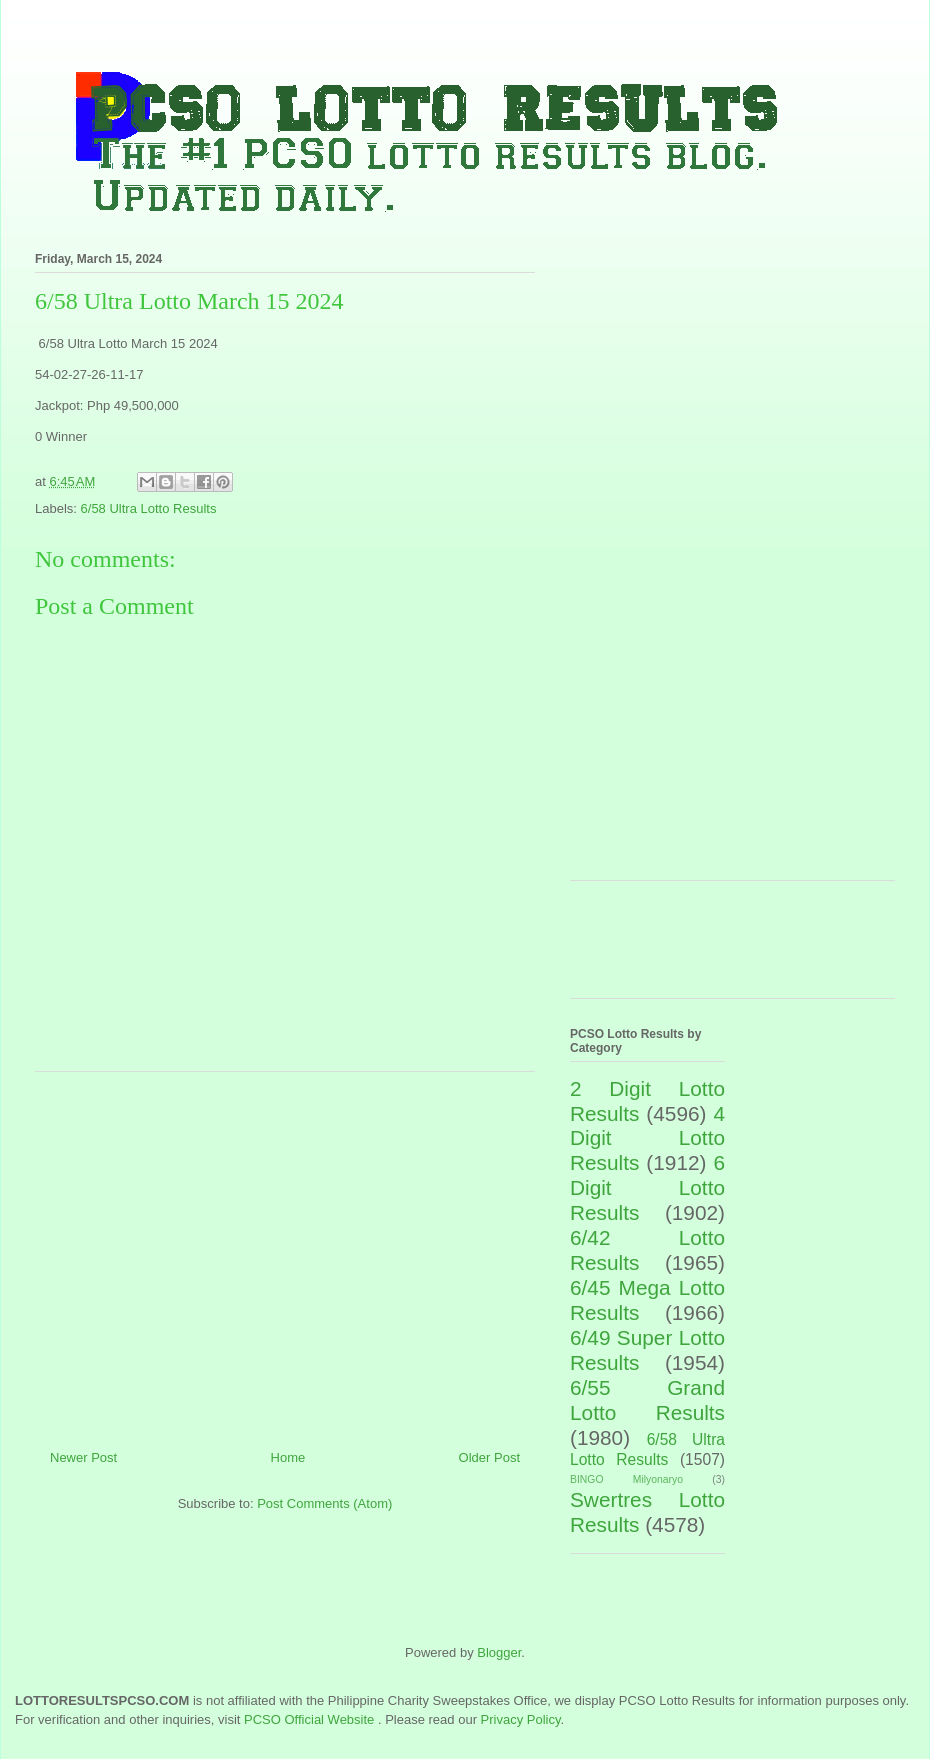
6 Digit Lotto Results (647, 1187)
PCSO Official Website (309, 1719)
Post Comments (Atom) (324, 1503)
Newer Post (83, 1457)
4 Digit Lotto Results (647, 1138)
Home (288, 1457)
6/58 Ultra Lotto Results (149, 508)
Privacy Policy (521, 1719)
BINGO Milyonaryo (626, 1479)
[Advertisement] (285, 1253)
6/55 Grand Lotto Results (647, 1400)
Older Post (489, 1457)
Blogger (499, 1652)
